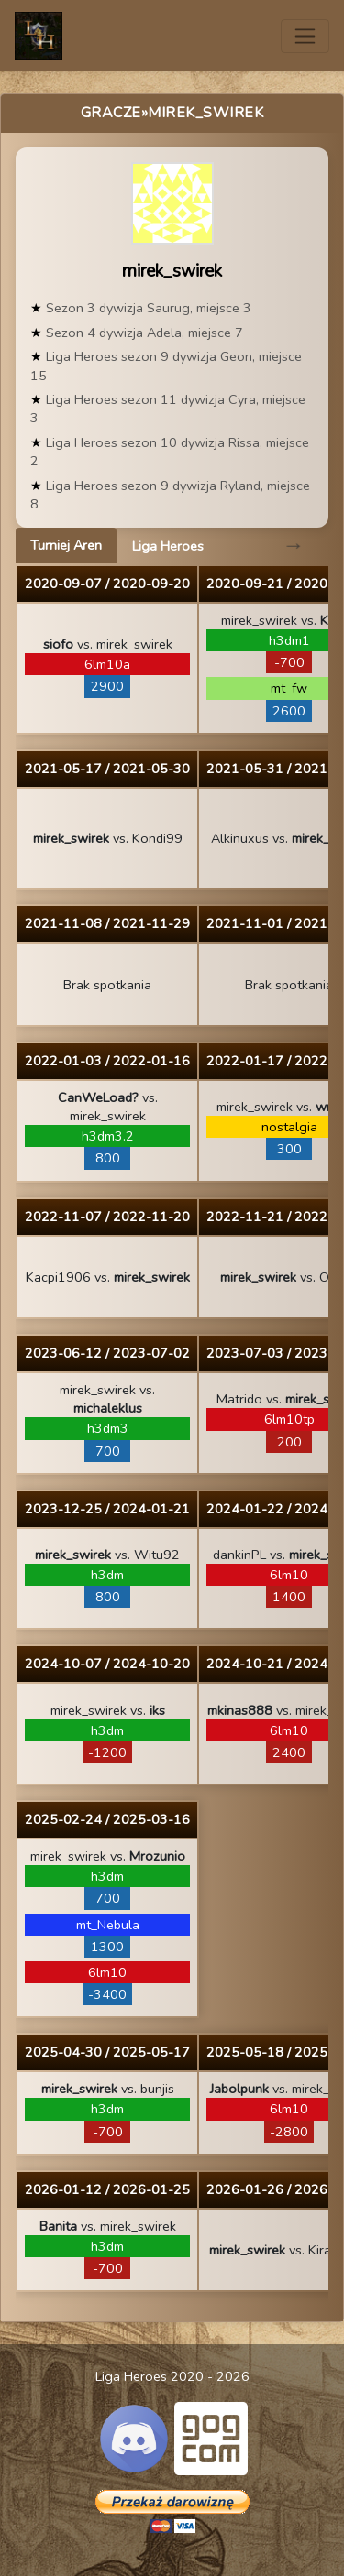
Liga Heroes (168, 546)
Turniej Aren (66, 545)
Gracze (111, 113)
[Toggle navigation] (305, 36)
